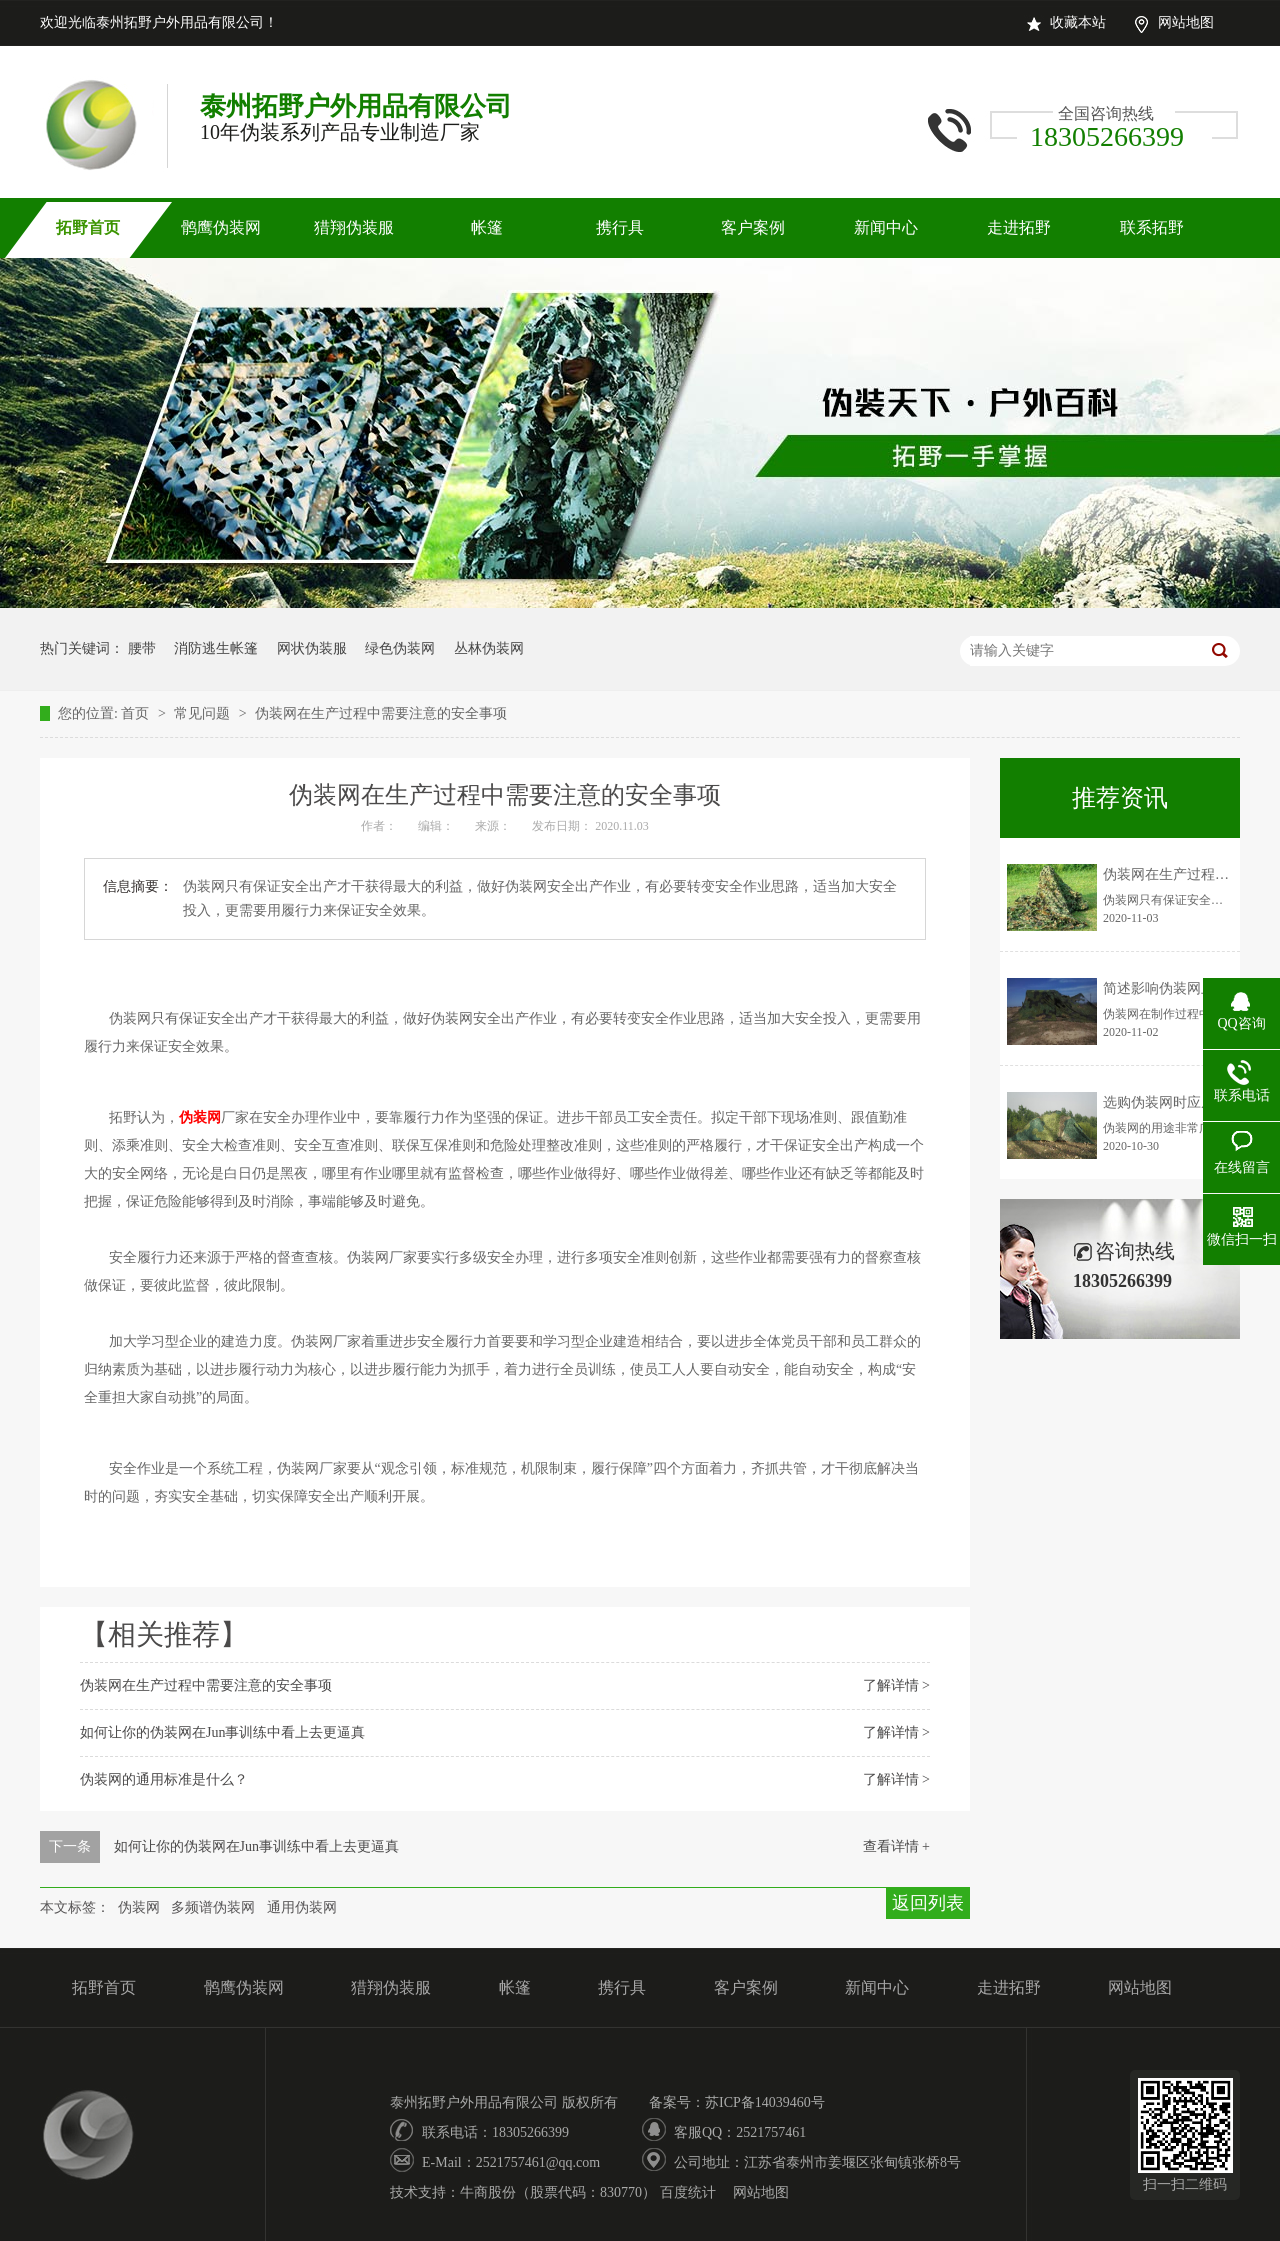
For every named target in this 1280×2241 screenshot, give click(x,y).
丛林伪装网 (489, 648)
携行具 (620, 227)
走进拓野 (1019, 227)
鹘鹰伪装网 (221, 227)
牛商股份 (488, 2192)
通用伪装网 (302, 1907)
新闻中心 (886, 227)
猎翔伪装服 (354, 227)
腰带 (142, 648)
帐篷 (487, 227)
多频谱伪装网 (213, 1907)
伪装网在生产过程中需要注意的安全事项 (381, 713)
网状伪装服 (312, 648)
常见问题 (204, 713)
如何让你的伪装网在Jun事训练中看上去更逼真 (222, 1732)
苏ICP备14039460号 (765, 2102)
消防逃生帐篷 (216, 648)
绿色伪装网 (400, 648)
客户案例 (753, 227)
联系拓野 (1152, 227)
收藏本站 (1078, 22)
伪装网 (139, 1907)
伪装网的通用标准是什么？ (164, 1779)
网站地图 (1186, 22)
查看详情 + (896, 1846)
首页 (137, 713)
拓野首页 (88, 227)
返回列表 (928, 1903)
